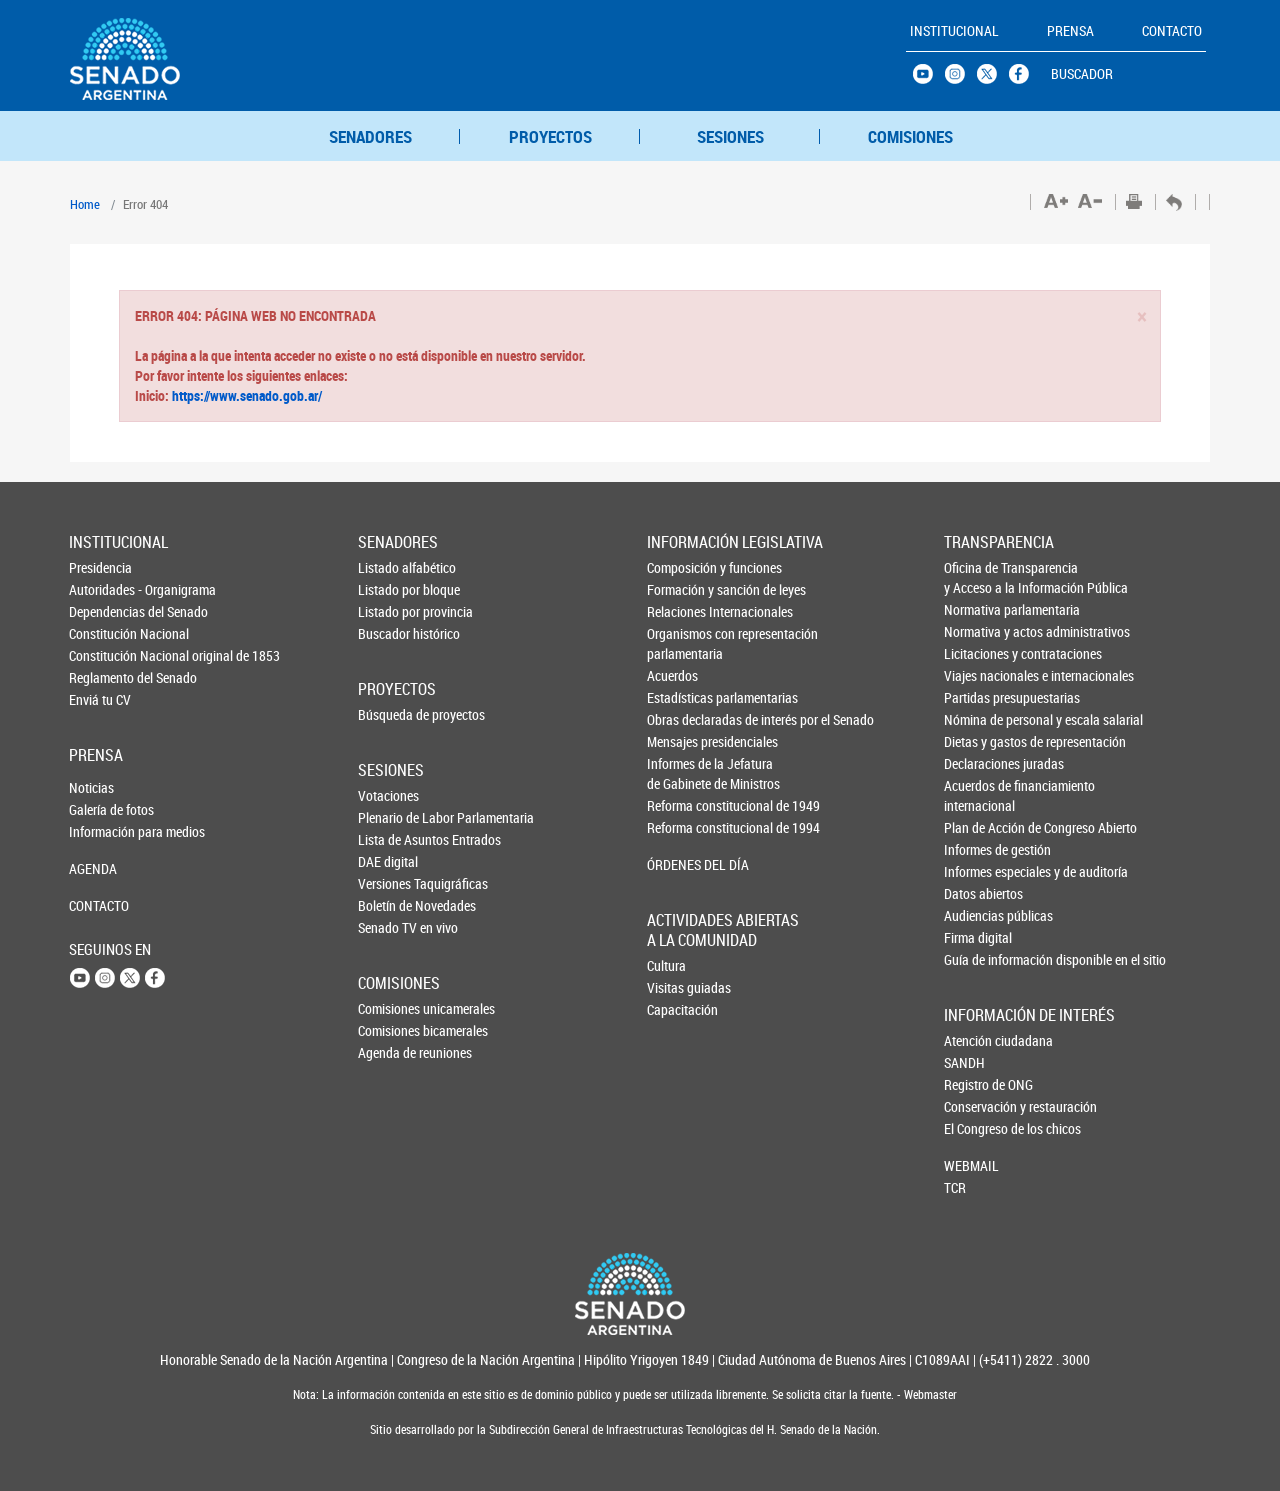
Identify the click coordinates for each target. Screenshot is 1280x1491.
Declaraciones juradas (977, 763)
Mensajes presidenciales (681, 741)
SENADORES (370, 136)
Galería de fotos (102, 809)
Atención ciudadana (977, 1040)
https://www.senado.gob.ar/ (245, 395)
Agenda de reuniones (391, 1052)
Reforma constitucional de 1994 (681, 827)
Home (85, 204)
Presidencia (100, 567)
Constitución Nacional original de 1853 (102, 655)
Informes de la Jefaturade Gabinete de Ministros (681, 773)
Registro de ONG (977, 1084)
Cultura (666, 965)
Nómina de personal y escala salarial (977, 719)
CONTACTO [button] (1172, 30)
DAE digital (388, 861)
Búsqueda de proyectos (391, 714)
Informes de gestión (977, 849)
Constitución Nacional (102, 633)
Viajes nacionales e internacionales (977, 675)
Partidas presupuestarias (977, 697)
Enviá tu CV (100, 699)
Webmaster (929, 1394)
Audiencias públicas (977, 915)
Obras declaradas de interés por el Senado (681, 719)
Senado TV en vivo (391, 927)
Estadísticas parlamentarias (681, 697)
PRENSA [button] (1070, 30)
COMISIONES (910, 136)
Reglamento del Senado (102, 677)
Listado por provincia (391, 611)
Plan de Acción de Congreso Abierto (977, 827)
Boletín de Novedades (391, 905)
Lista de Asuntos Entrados (391, 839)
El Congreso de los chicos (977, 1128)
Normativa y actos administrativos (977, 631)
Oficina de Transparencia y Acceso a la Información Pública (977, 577)
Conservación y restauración (977, 1106)
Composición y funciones (681, 567)
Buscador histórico (391, 633)
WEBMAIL (971, 1165)
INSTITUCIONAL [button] (954, 30)
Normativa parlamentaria (977, 609)
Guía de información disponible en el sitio (977, 959)
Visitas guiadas (680, 987)
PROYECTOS (550, 136)
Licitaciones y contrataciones (977, 653)
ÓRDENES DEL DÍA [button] (681, 864)
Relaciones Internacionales (681, 611)
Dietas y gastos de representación (977, 741)
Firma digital (977, 937)
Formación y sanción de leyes (681, 589)
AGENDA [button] (93, 868)
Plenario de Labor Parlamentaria (391, 817)
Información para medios (102, 831)
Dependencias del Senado (102, 611)
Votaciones (388, 795)
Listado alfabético (391, 567)
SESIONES (730, 136)
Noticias (91, 787)
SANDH (964, 1062)
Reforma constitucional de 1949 (681, 805)
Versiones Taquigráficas (391, 883)
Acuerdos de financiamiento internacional (977, 795)
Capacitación (680, 1009)
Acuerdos (672, 675)
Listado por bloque (391, 589)
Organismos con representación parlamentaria (681, 643)
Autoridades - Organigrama (102, 589)
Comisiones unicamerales (391, 1008)
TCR (955, 1187)
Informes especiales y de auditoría (977, 871)
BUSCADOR (1082, 73)
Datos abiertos (977, 893)
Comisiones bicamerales (391, 1030)
